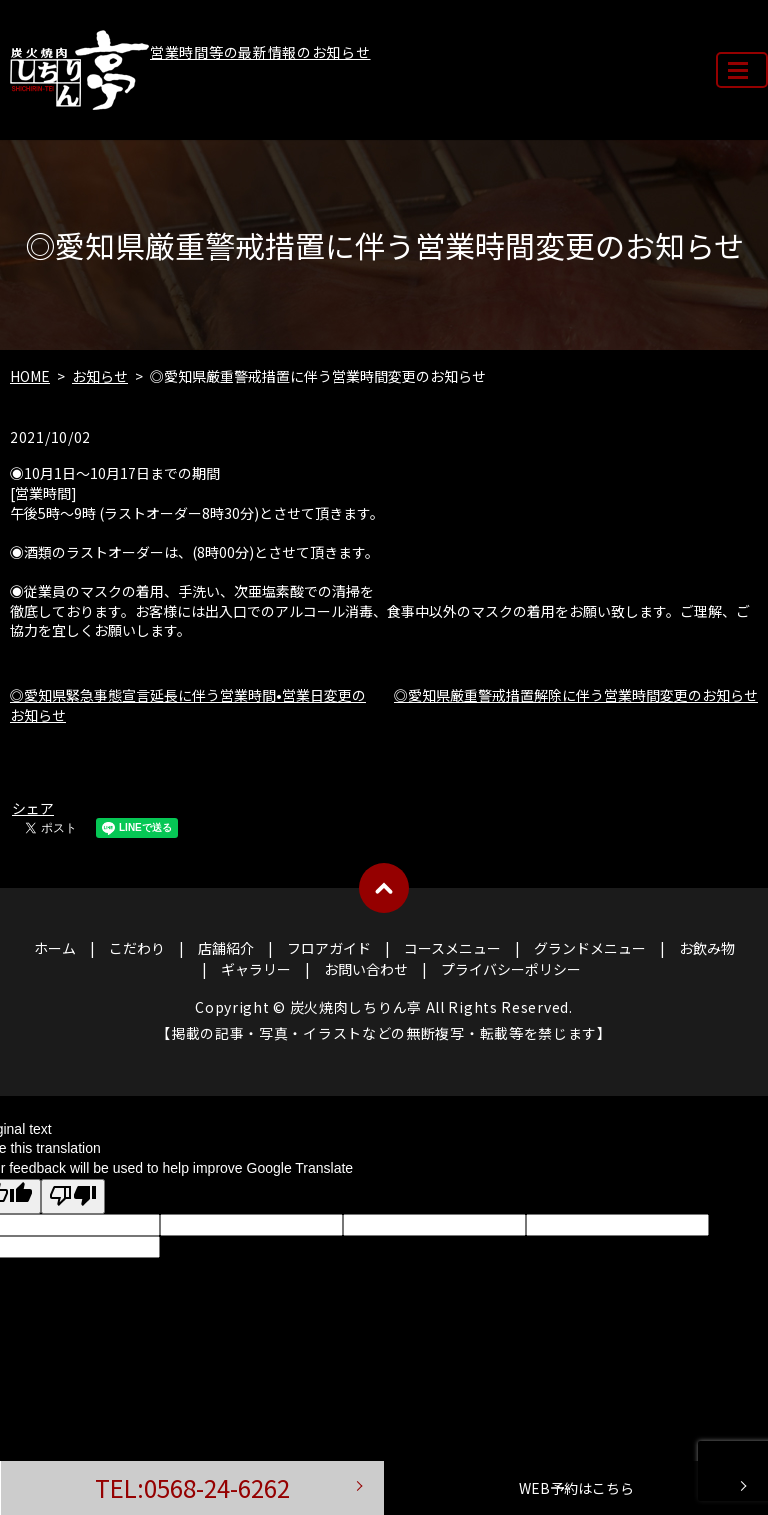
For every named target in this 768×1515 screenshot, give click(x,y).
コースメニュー (452, 948)
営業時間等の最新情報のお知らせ (260, 52)
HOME (30, 376)
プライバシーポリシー (511, 969)
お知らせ (100, 376)
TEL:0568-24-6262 (192, 1487)
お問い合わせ (366, 969)
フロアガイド (329, 948)
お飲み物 (707, 948)
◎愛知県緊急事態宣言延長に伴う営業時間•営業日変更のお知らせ (188, 705)
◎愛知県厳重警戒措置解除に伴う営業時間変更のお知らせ (576, 695)
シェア (33, 808)
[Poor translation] (73, 1197)
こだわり (137, 948)
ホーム (55, 948)
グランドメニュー (590, 948)
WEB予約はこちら (576, 1488)
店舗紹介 (226, 948)
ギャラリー (256, 969)
